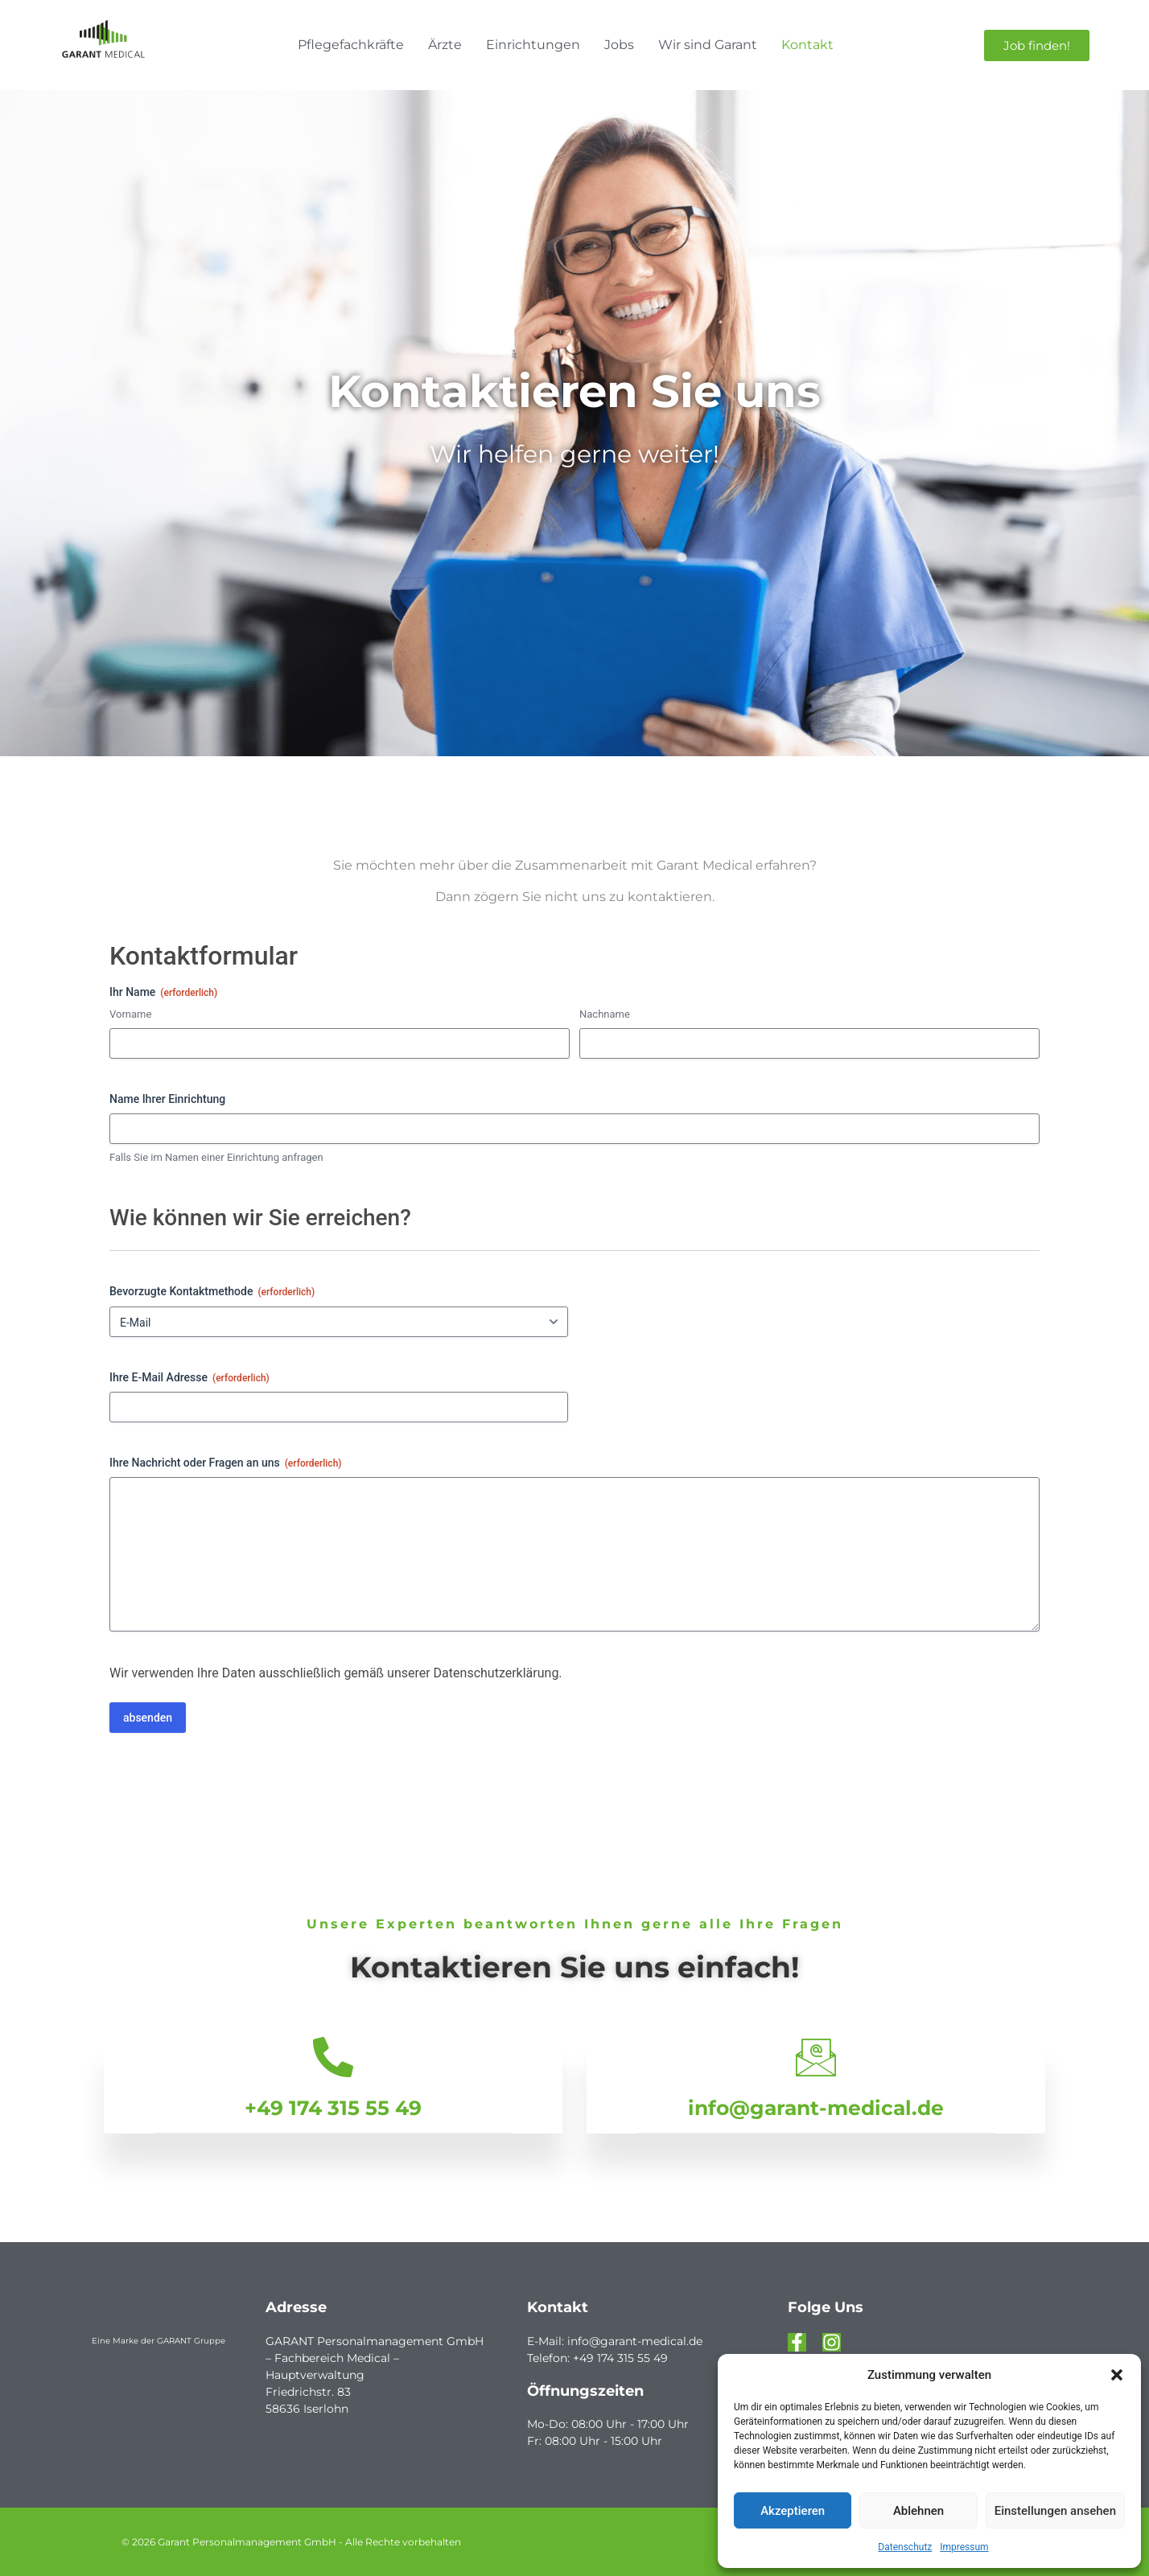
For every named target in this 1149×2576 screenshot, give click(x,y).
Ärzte (445, 44)
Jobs (619, 44)
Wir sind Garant (707, 44)
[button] (1117, 2375)
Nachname (604, 1014)
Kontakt (807, 44)
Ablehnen (918, 2511)
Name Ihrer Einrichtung (167, 1099)
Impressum (964, 2547)
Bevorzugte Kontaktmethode (212, 1292)
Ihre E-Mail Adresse (189, 1378)
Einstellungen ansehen (1055, 2511)
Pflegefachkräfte (351, 44)
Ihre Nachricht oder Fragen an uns (225, 1463)
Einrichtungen (533, 44)
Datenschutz (905, 2547)
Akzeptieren (792, 2511)
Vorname (130, 1014)
